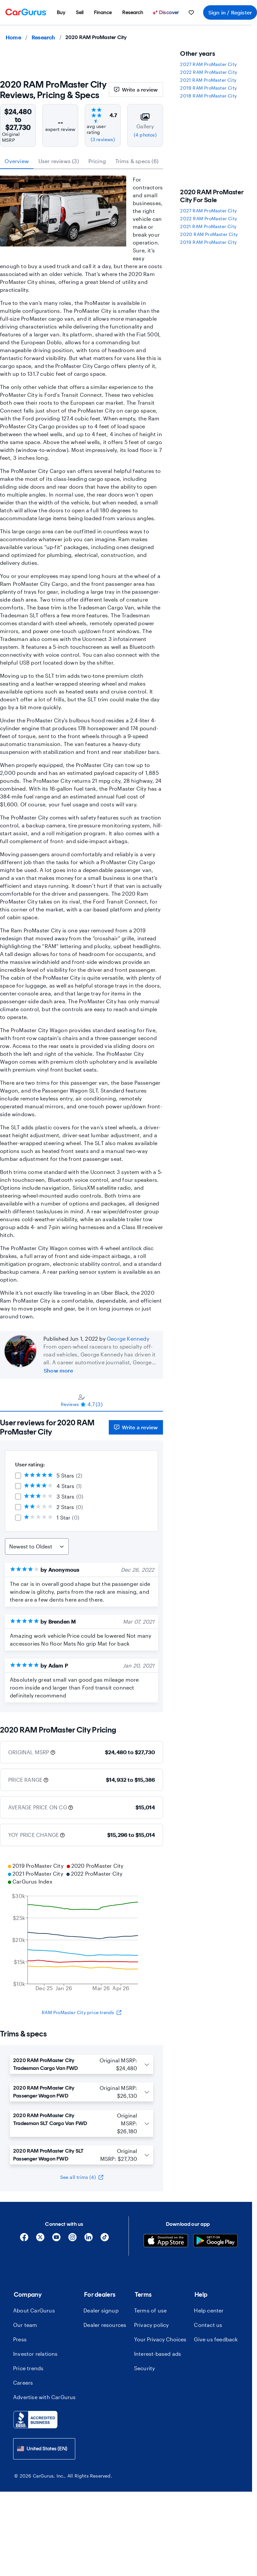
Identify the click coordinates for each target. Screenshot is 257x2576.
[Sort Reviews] (37, 1546)
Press (20, 2339)
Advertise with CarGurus (44, 2397)
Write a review (136, 89)
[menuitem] (61, 12)
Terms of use (150, 2310)
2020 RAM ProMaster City (209, 234)
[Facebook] (24, 2239)
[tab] (81, 1400)
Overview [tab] (17, 161)
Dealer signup (101, 2310)
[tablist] (81, 161)
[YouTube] (56, 2239)
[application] (81, 1928)
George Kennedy (128, 1338)
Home (13, 37)
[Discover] (167, 12)
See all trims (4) (81, 2177)
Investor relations (35, 2354)
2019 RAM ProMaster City (208, 88)
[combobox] (44, 2448)
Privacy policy (151, 2325)
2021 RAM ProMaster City (208, 80)
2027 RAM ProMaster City (208, 64)
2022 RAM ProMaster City (208, 72)
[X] (40, 2239)
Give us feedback (216, 2339)
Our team (25, 2325)
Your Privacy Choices (160, 2339)
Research (43, 37)
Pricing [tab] (97, 161)
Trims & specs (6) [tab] (136, 161)
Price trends (28, 2368)
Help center (208, 2310)
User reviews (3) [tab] (58, 161)
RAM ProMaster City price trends (81, 2012)
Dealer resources (104, 2325)
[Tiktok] (105, 2239)
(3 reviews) (103, 139)
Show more (58, 1370)
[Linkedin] (88, 2239)
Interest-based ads (157, 2354)
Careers (23, 2382)
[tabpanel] (81, 1562)
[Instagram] (72, 2239)
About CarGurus (34, 2310)
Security (144, 2368)
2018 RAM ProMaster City (208, 95)
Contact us (208, 2325)
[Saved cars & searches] (191, 12)
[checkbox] (18, 1476)
